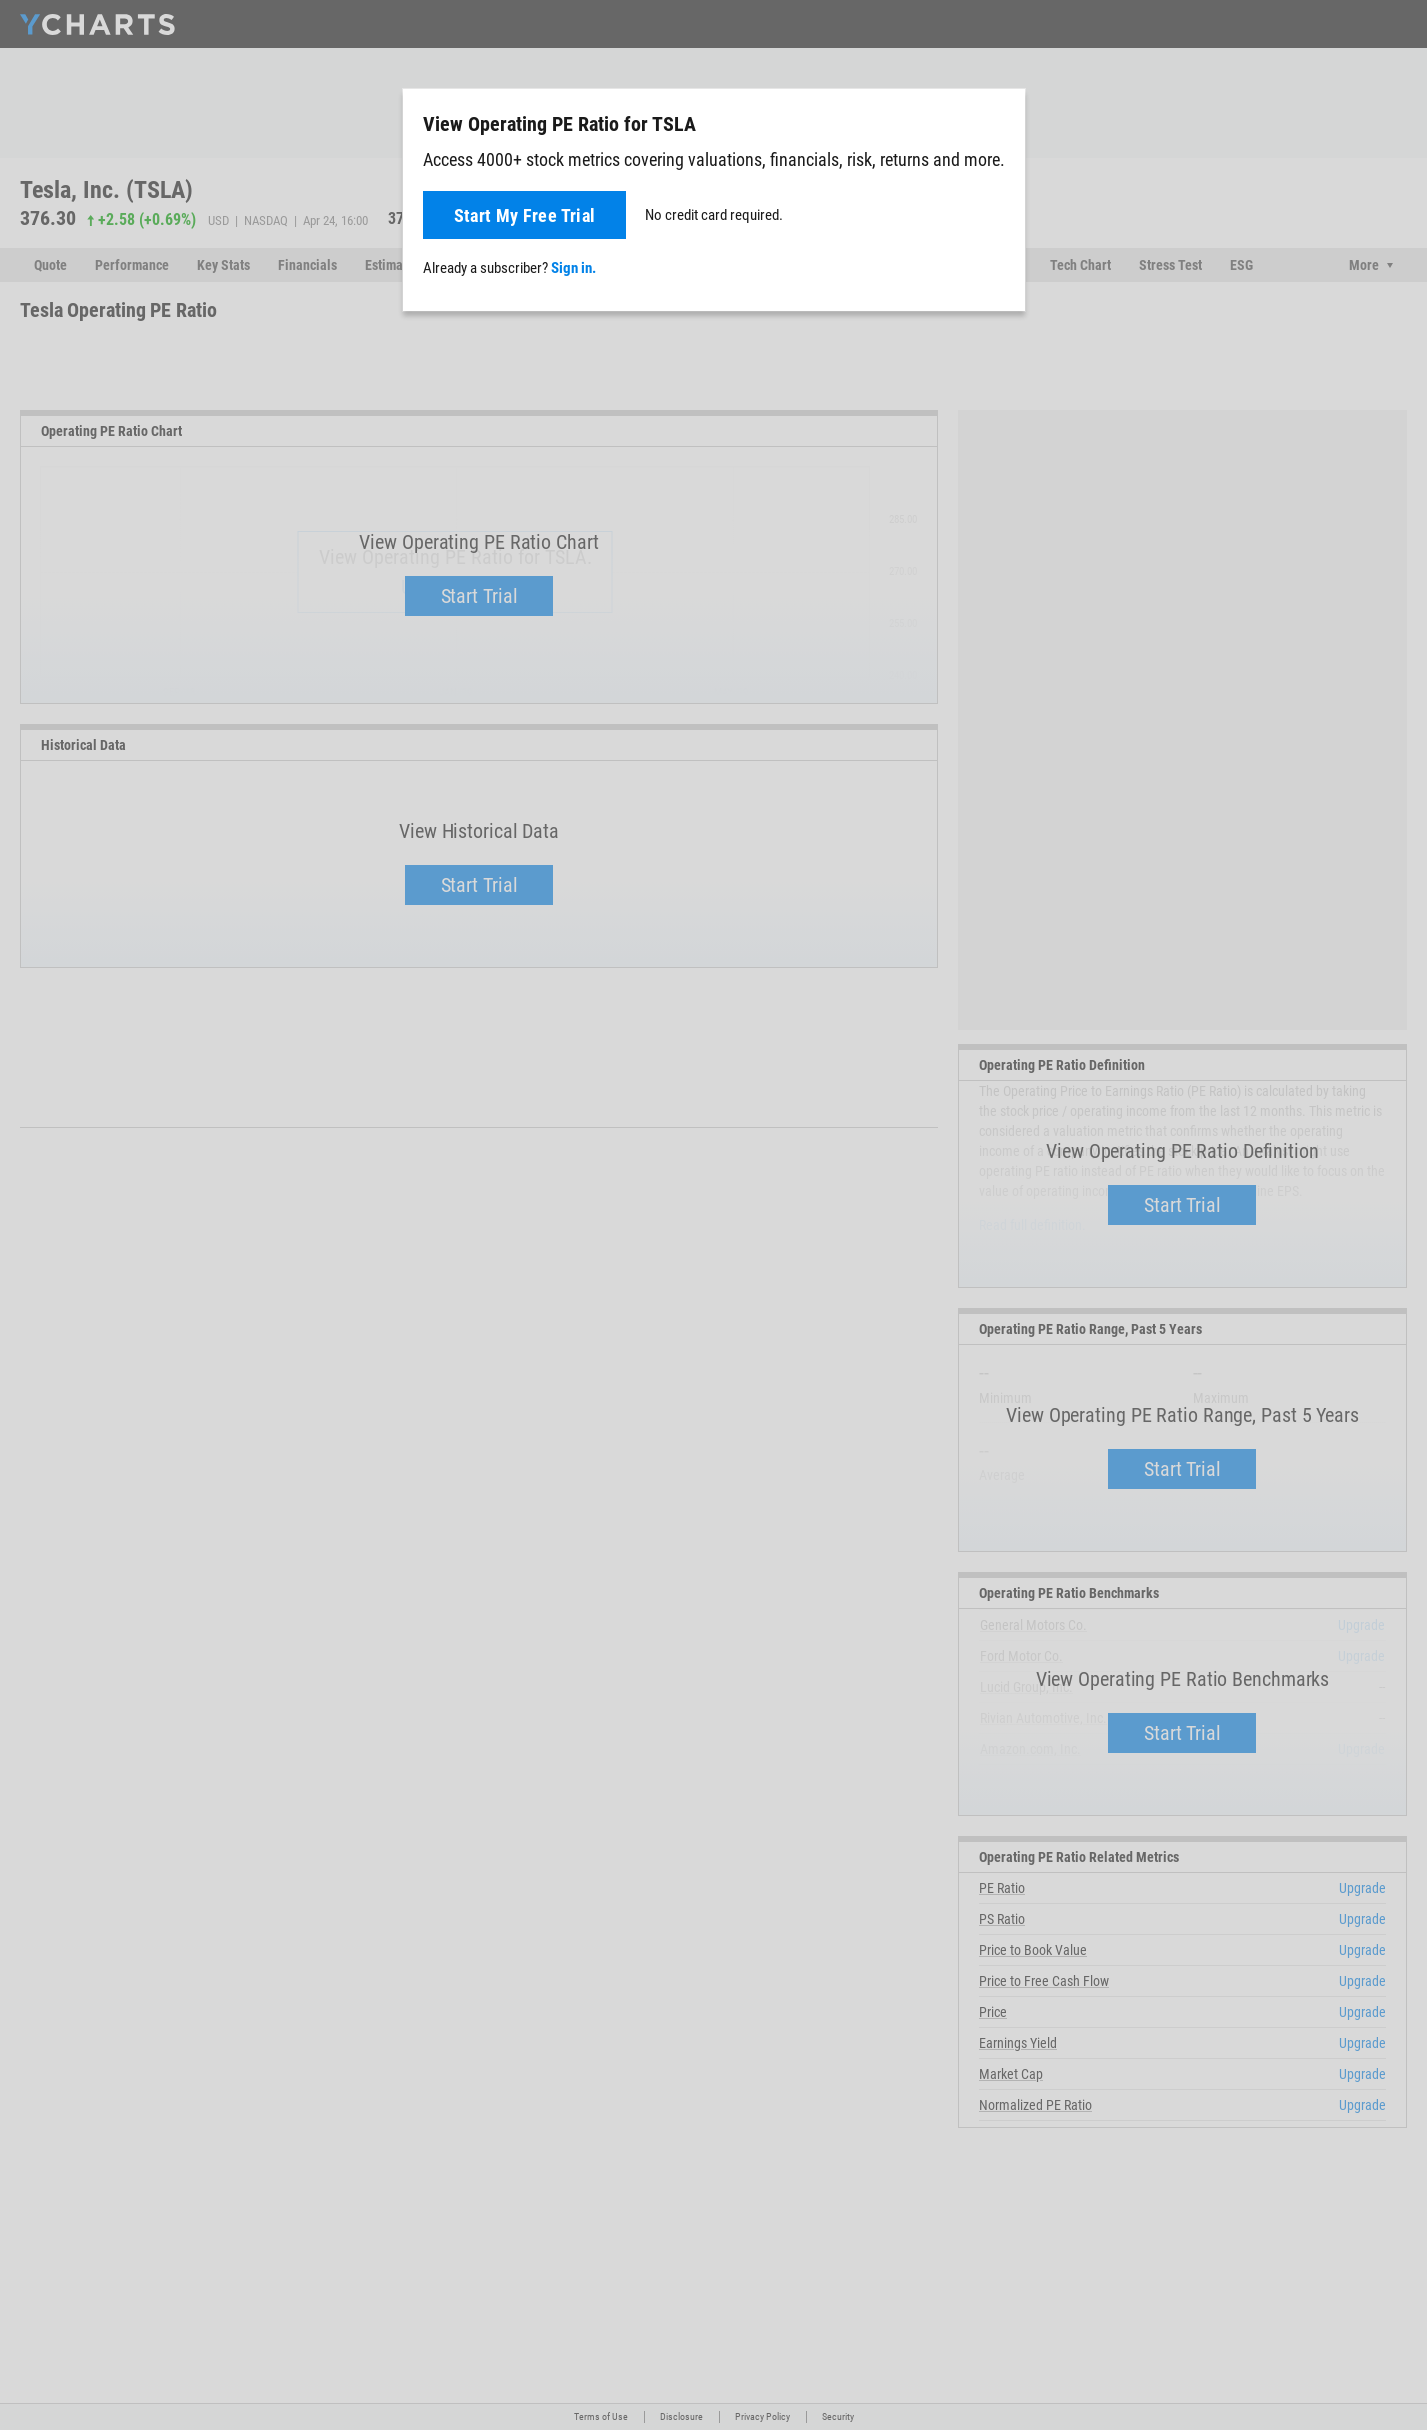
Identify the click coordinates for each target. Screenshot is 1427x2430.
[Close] (1002, 120)
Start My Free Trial (525, 215)
